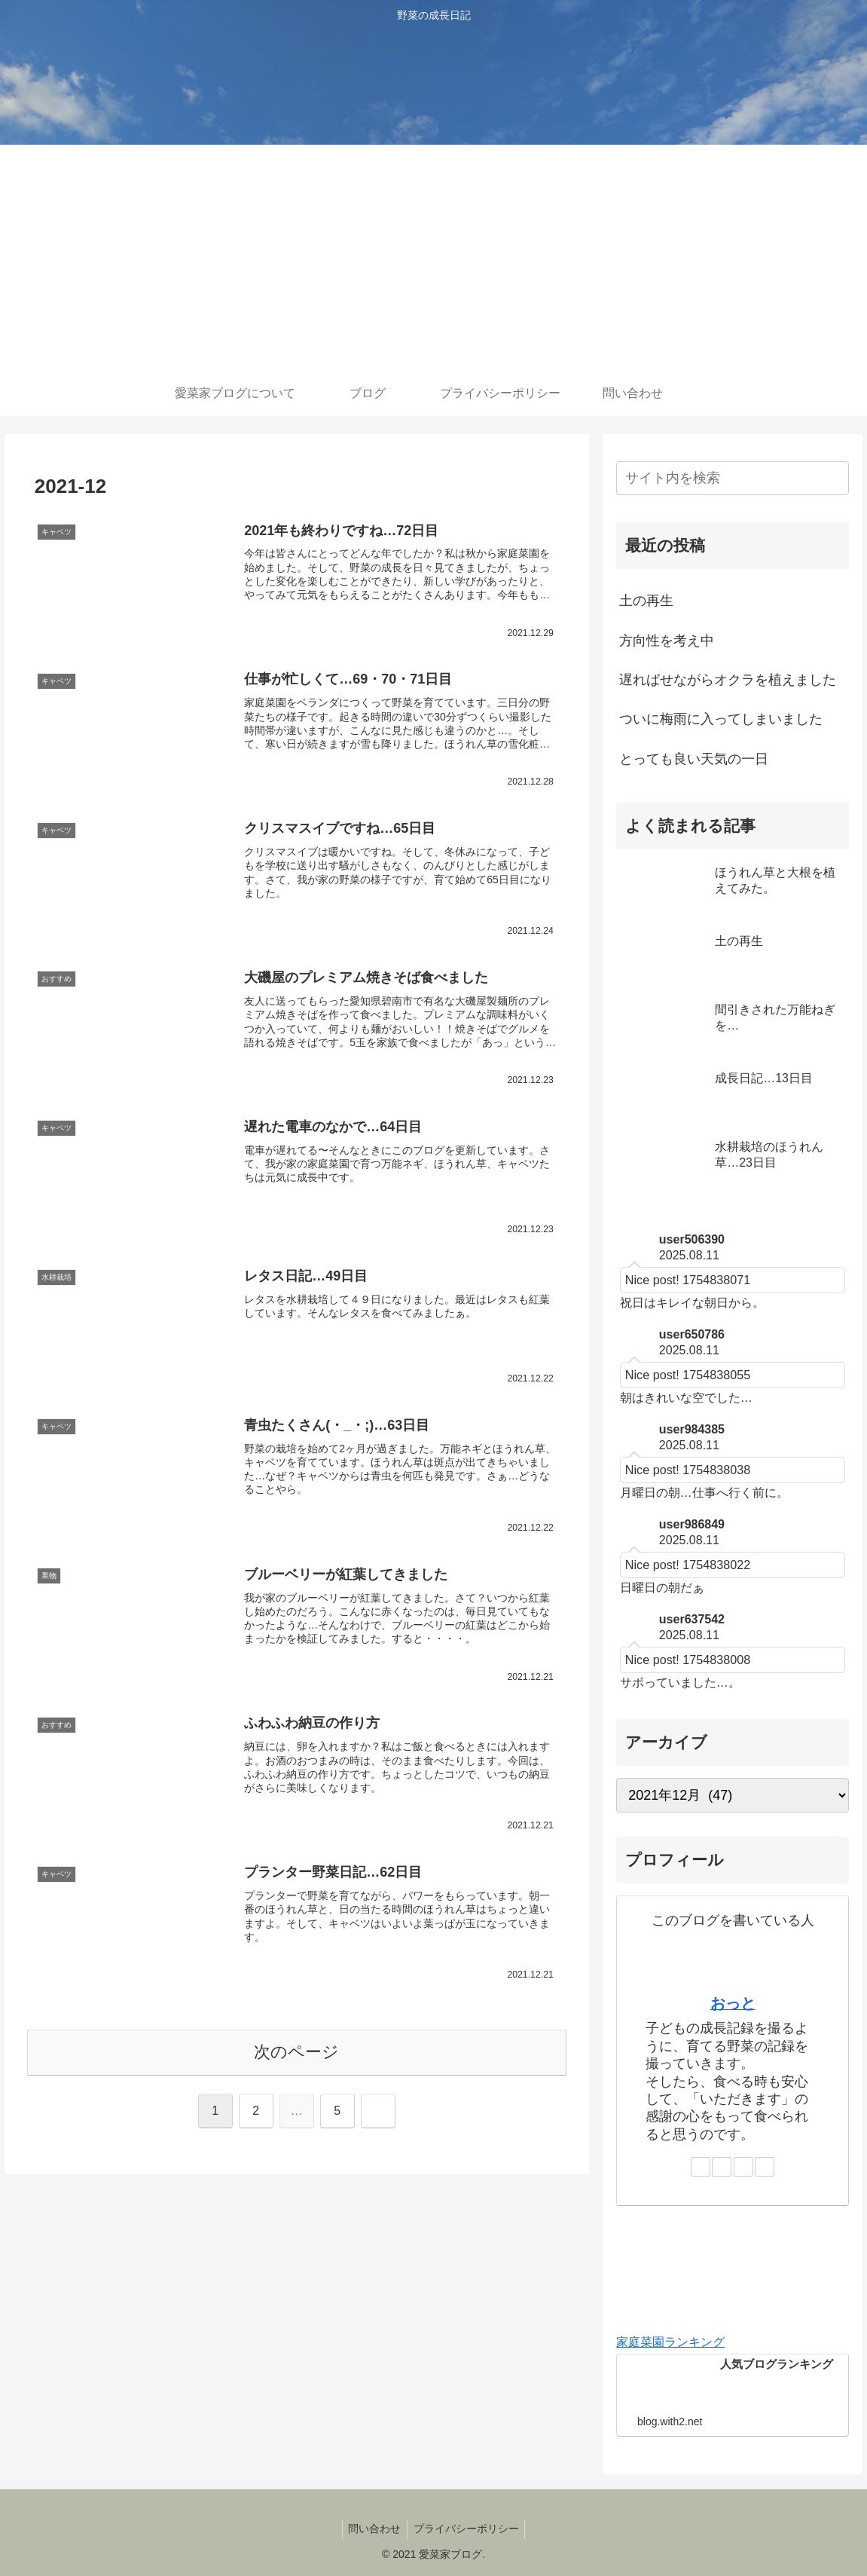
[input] (732, 478)
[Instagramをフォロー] (721, 2167)
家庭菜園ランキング (670, 2341)
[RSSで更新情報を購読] (764, 2167)
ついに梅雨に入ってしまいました (721, 719)
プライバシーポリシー (468, 2528)
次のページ (296, 2053)
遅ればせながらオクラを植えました (727, 679)
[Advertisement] (433, 257)
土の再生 (646, 600)
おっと (733, 2003)
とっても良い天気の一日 (693, 758)
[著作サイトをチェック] (700, 2167)
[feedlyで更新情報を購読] (743, 2167)
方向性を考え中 (666, 640)
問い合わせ (372, 2528)
